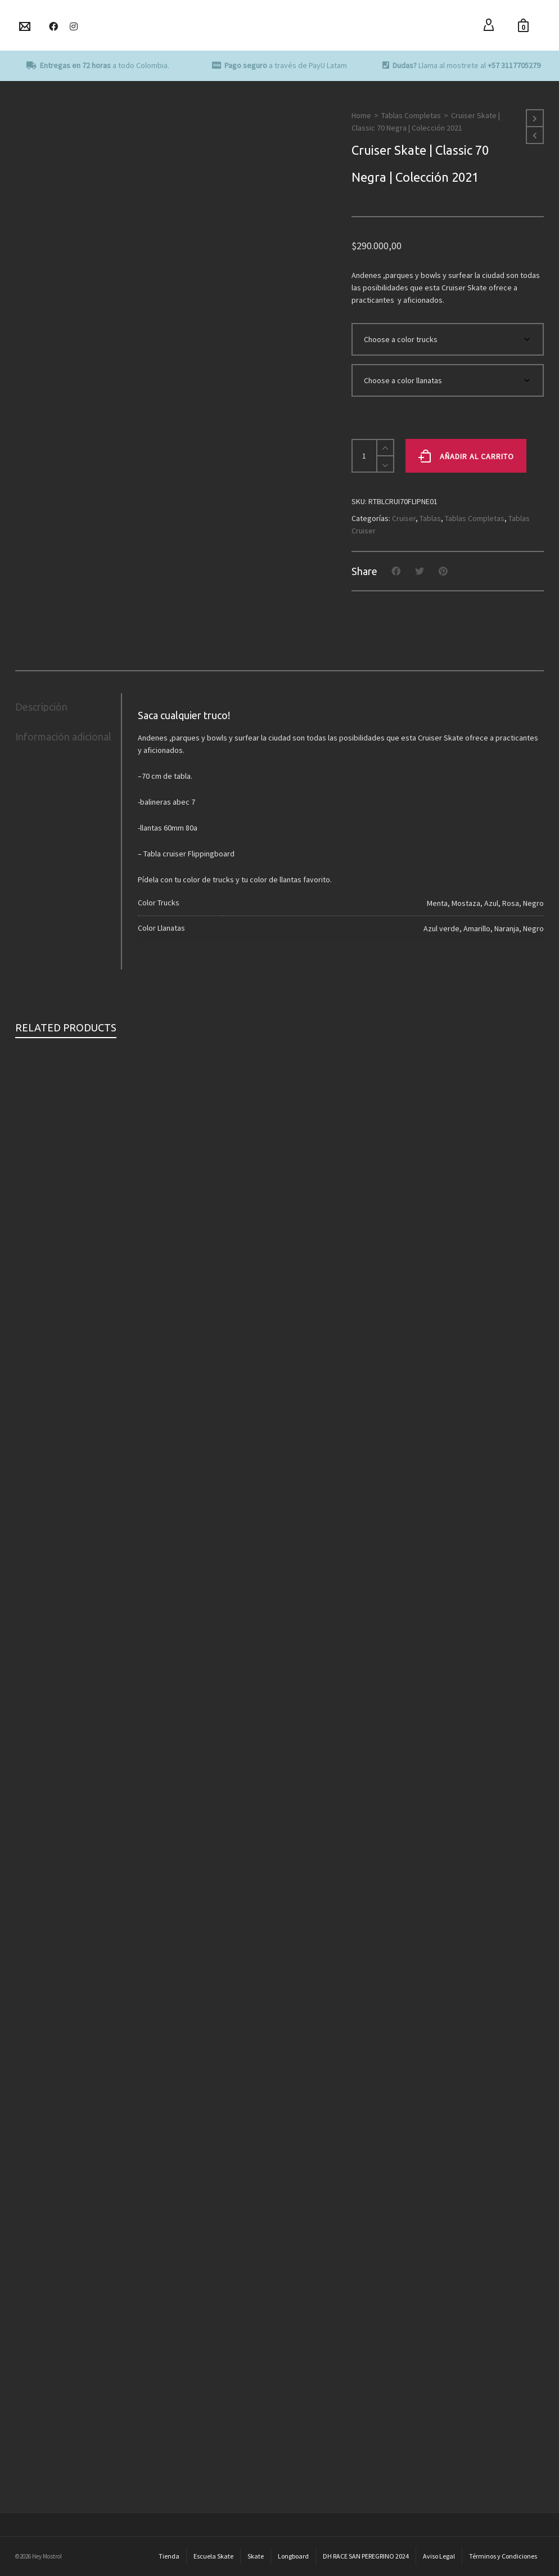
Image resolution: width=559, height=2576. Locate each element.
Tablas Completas (411, 115)
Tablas (430, 518)
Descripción (41, 706)
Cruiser (404, 518)
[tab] (68, 707)
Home (361, 115)
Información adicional (63, 736)
